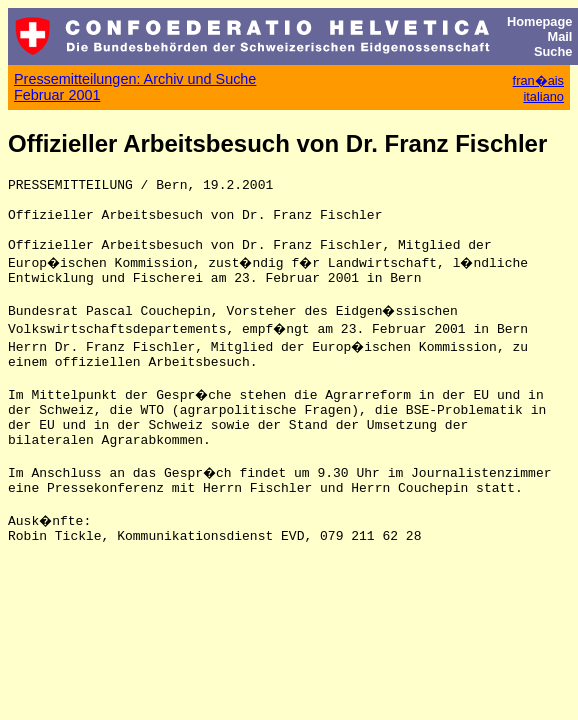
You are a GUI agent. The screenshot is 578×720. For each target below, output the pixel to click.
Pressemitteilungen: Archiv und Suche (135, 79)
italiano (543, 96)
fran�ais (538, 80)
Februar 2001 (57, 95)
